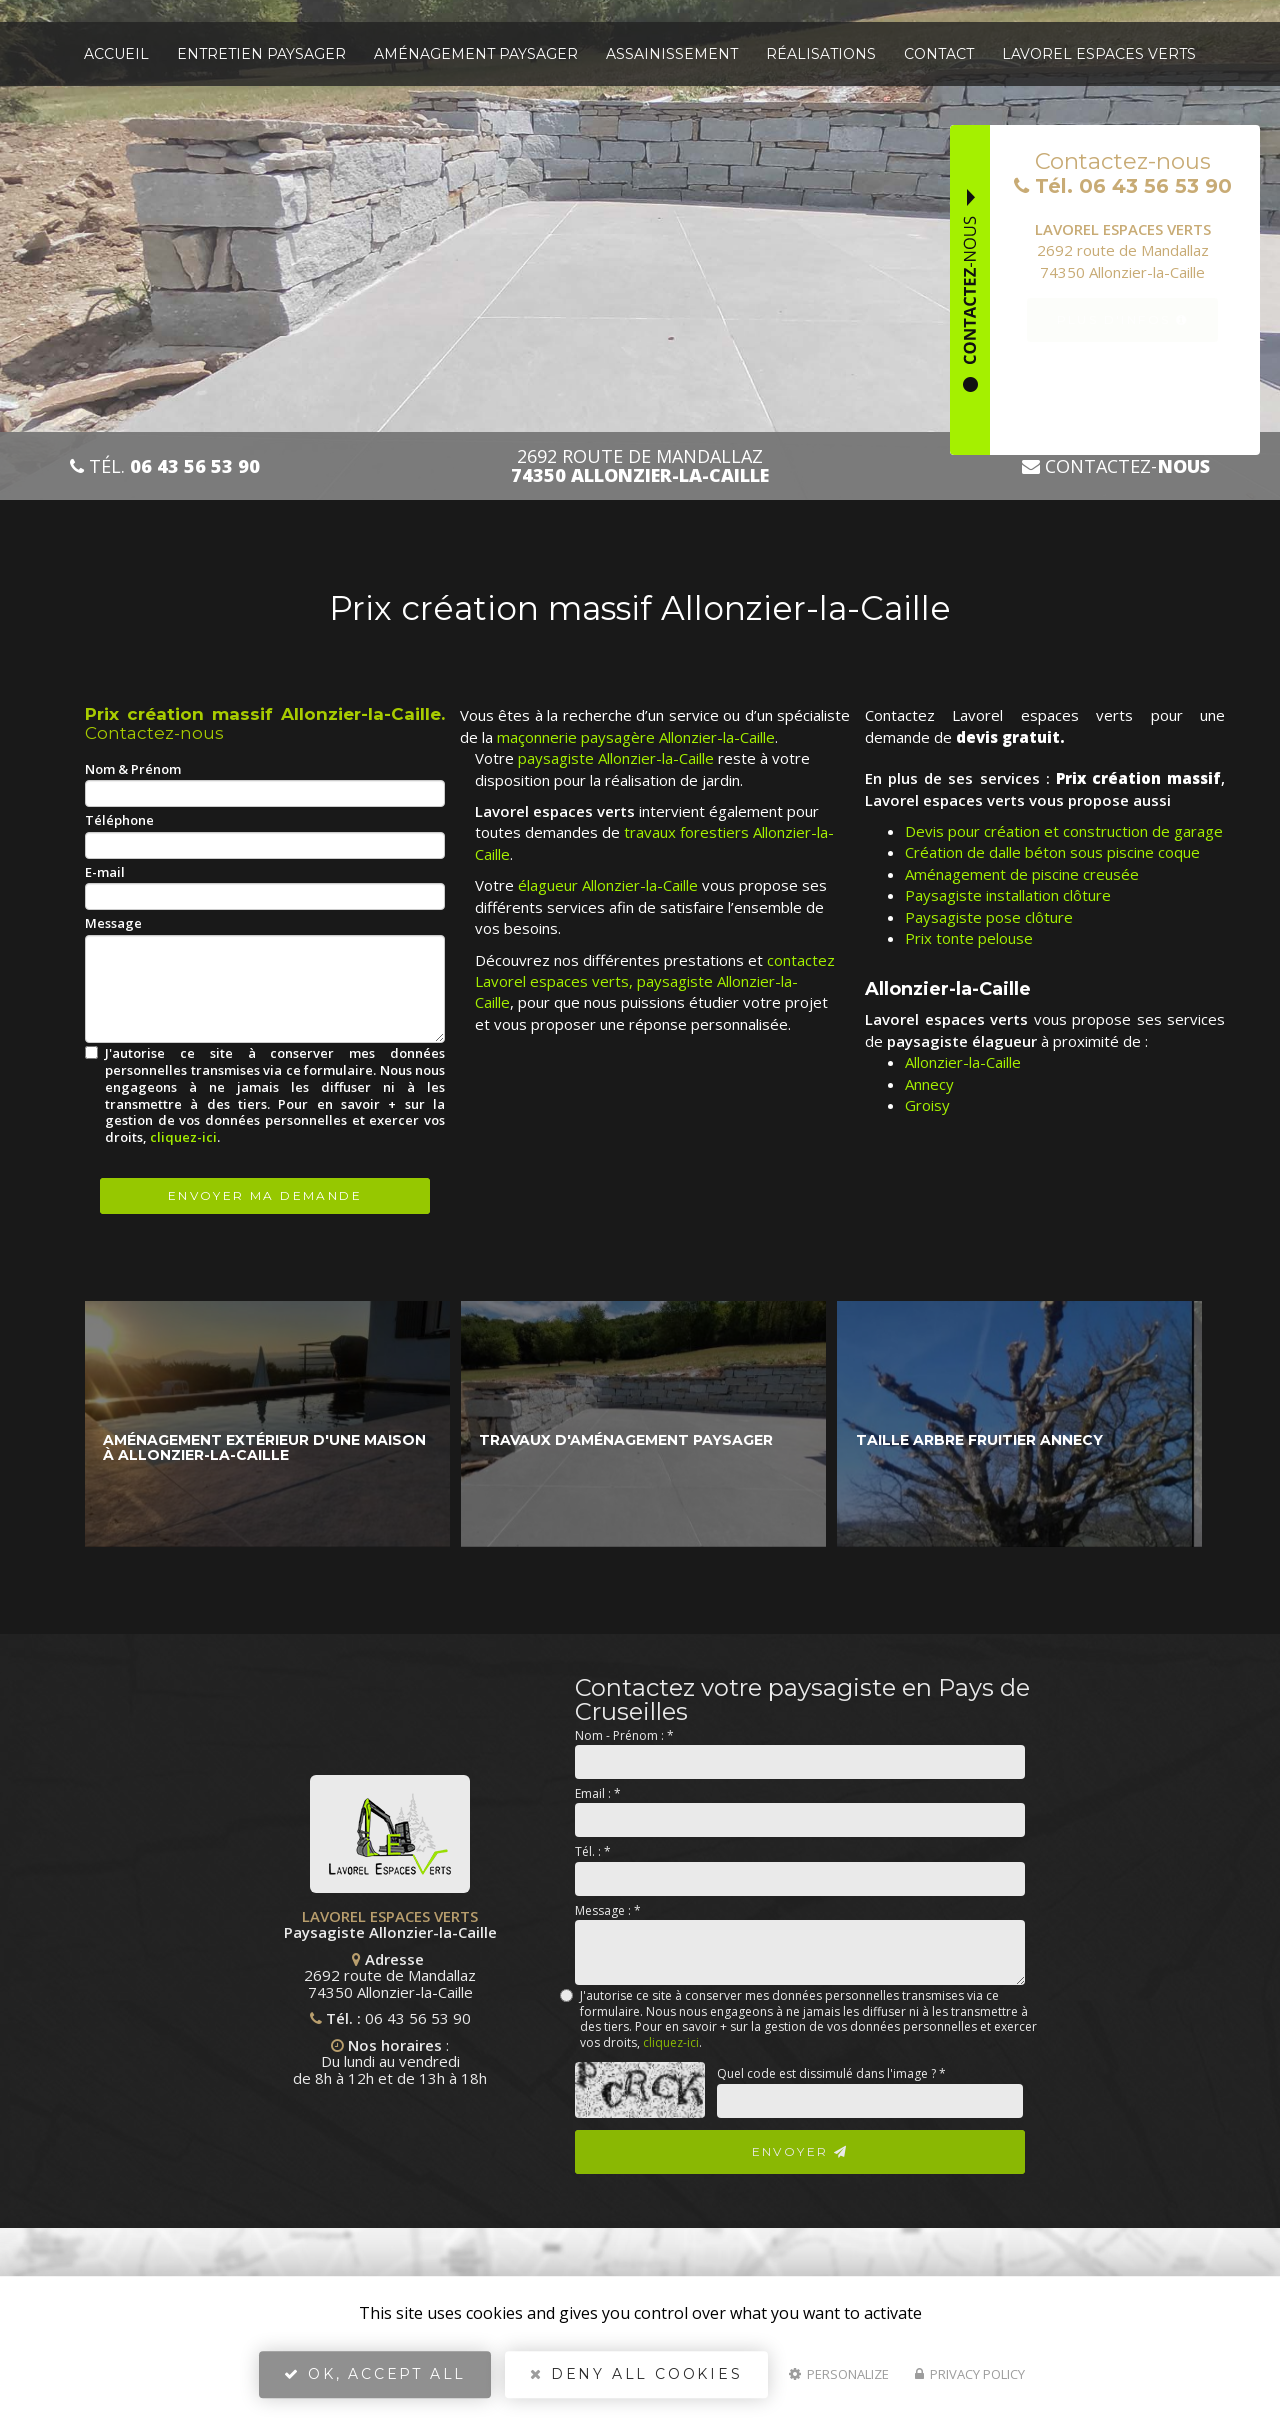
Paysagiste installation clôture (1008, 895)
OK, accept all (375, 2374)
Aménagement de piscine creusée (1022, 874)
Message (113, 923)
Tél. (165, 466)
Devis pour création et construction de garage (1064, 831)
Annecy (929, 1084)
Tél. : (593, 1851)
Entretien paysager (261, 54)
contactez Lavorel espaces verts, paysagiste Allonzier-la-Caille (655, 981)
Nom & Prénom (133, 769)
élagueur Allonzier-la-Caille (608, 885)
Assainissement (672, 54)
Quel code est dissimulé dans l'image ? (831, 2073)
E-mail (105, 872)
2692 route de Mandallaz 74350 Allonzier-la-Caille (283, 1975)
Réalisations (821, 54)
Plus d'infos (1123, 319)
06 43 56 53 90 (311, 2018)
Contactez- (1116, 466)
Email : (598, 1793)
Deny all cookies (636, 2374)
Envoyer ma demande (265, 1195)
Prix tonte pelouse (969, 938)
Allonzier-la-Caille (963, 1062)
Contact (939, 54)
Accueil (116, 54)
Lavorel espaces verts (1099, 54)
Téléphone (119, 820)
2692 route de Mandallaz (640, 466)
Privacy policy (970, 2374)
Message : (608, 1910)
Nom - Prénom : (624, 1735)
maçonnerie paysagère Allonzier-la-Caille (636, 737)
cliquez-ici (183, 1137)
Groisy (927, 1105)
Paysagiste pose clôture (989, 917)
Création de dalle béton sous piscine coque (1052, 852)
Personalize (839, 2374)
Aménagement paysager (476, 54)
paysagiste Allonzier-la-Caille (616, 758)
